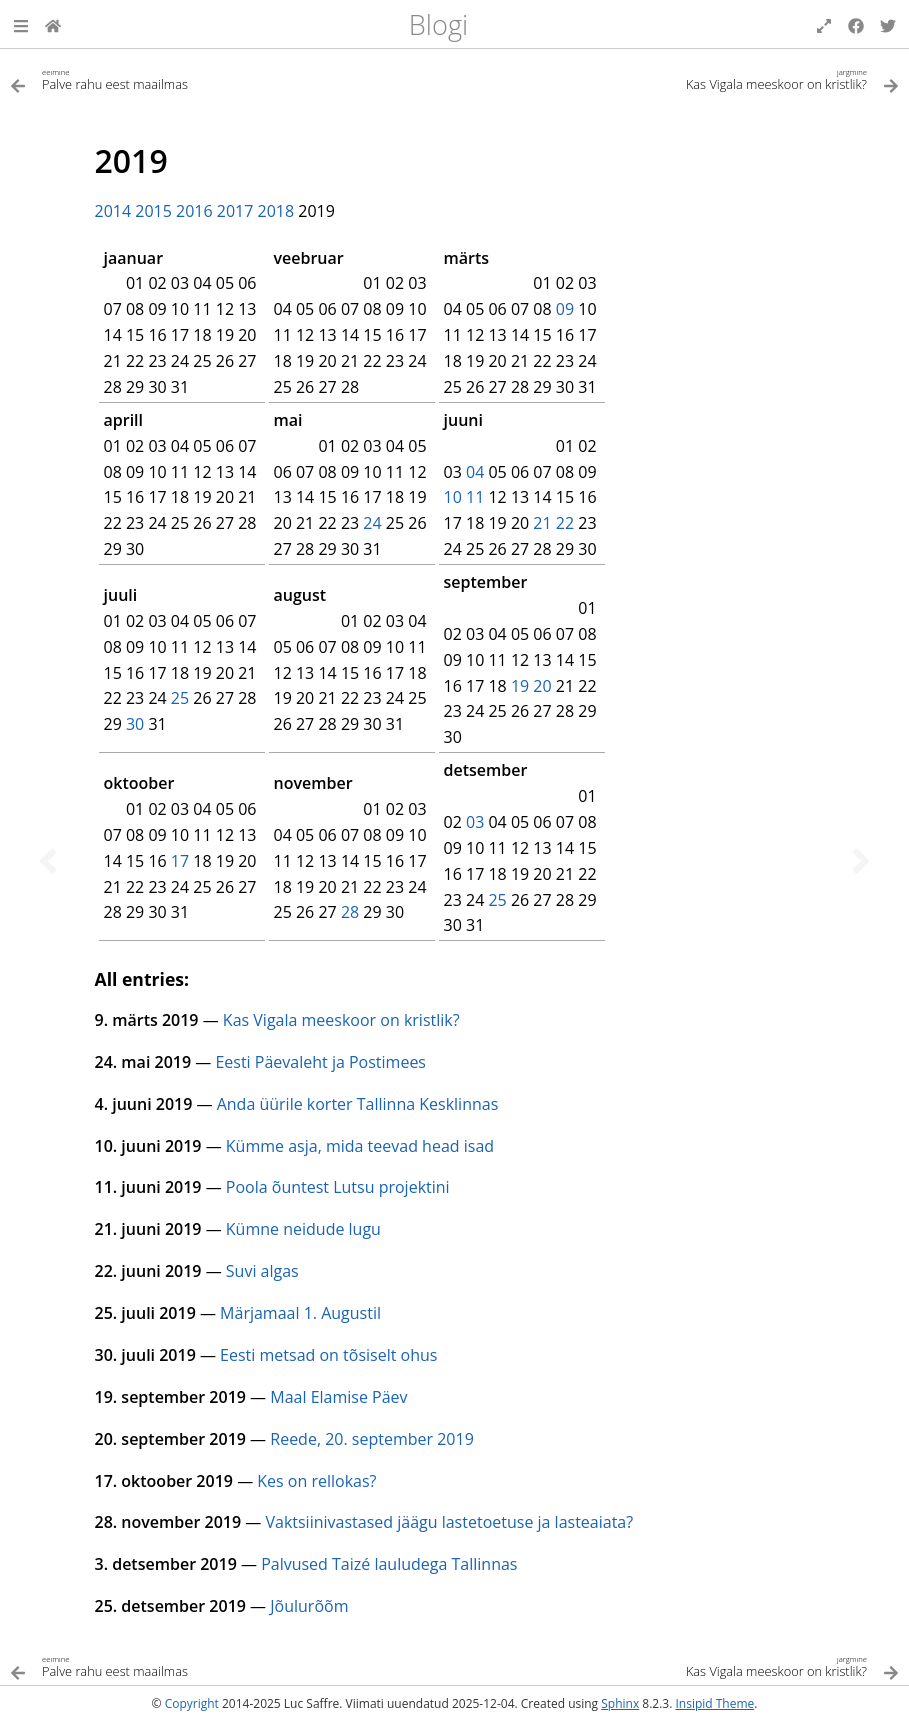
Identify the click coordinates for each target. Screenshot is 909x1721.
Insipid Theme (714, 1703)
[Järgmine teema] (861, 861)
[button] (21, 24)
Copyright (192, 1703)
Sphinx (620, 1703)
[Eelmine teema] (48, 861)
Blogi (438, 24)
